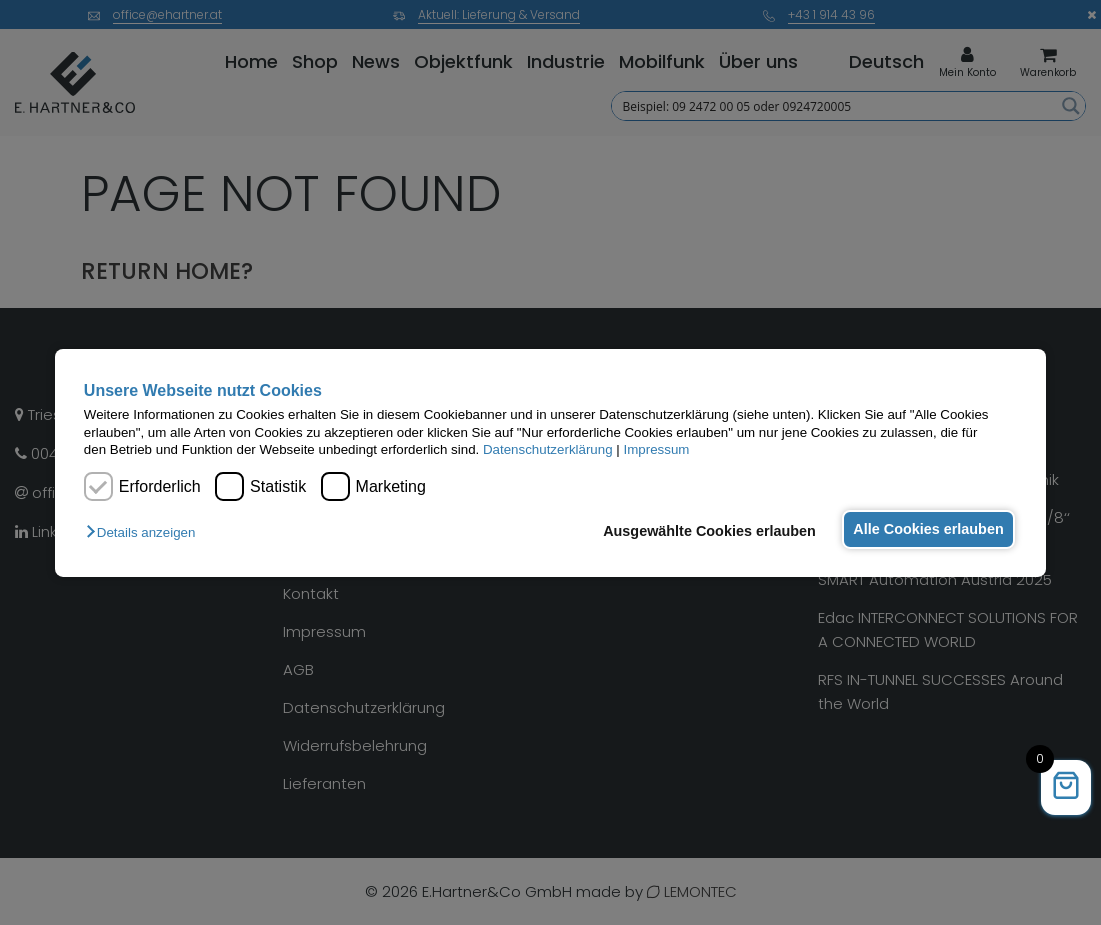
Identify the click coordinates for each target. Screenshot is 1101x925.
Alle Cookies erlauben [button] (926, 529)
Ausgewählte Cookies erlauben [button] (703, 531)
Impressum (656, 449)
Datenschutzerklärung (548, 449)
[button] (145, 532)
